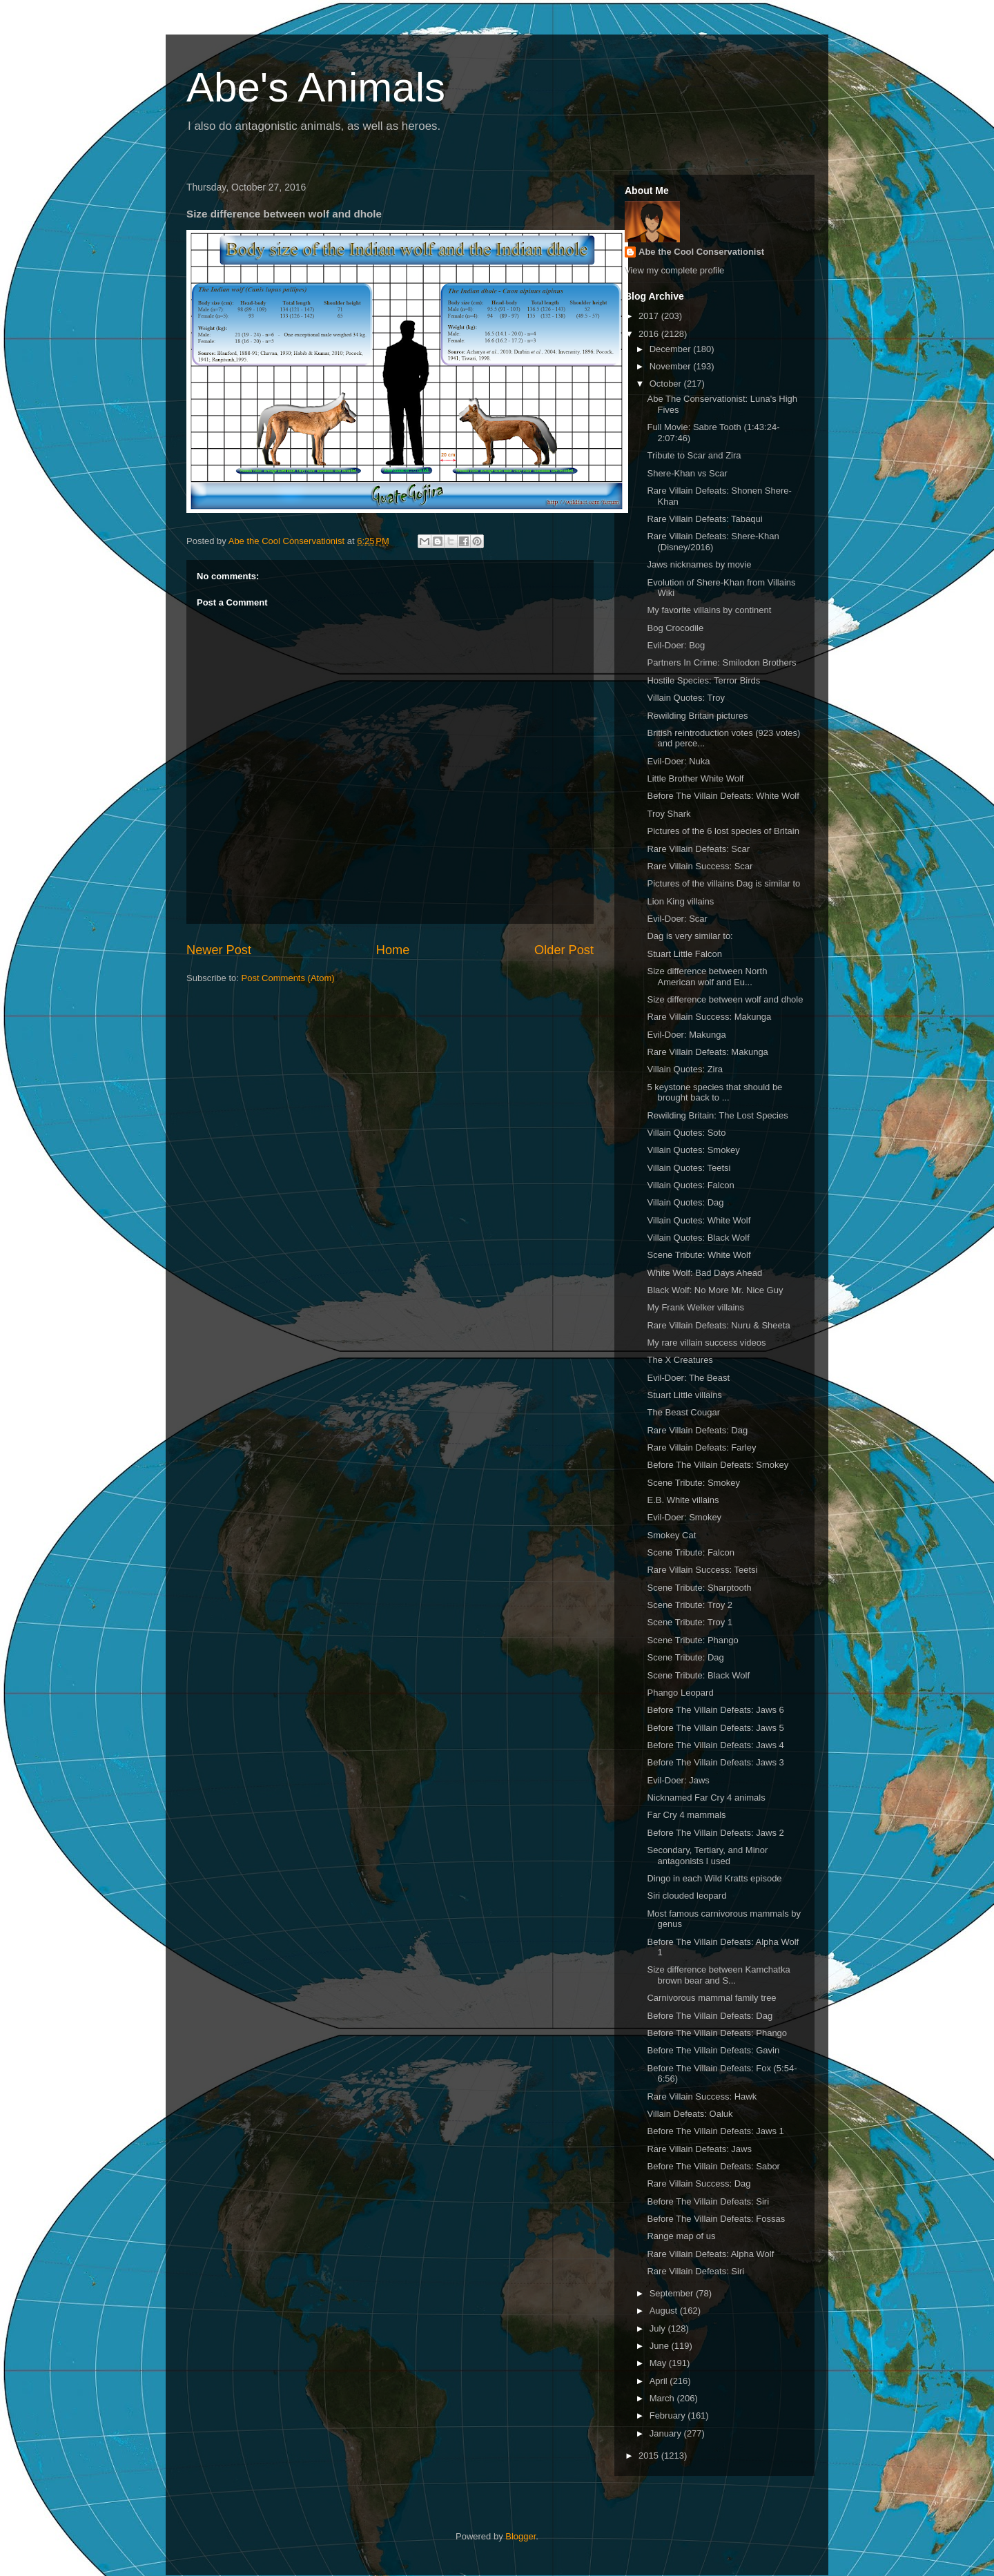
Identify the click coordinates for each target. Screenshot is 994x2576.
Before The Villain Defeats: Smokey (717, 1465)
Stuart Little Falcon (684, 954)
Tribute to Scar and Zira (694, 455)
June (661, 2346)
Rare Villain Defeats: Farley (701, 1447)
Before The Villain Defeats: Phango (717, 2033)
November (672, 366)
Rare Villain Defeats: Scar (698, 849)
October (667, 383)
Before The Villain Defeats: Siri (708, 2201)
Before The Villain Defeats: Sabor (713, 2166)
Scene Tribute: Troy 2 (689, 1605)
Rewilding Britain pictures (697, 715)
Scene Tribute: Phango (692, 1640)
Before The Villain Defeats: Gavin (713, 2050)
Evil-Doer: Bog (676, 645)
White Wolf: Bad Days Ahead (704, 1273)
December (672, 349)
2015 (650, 2455)
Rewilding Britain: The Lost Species (717, 1115)
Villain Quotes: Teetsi (688, 1168)
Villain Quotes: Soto (686, 1132)
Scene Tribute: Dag (685, 1657)
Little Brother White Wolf (695, 778)
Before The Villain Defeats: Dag (709, 2016)
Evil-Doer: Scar (677, 918)
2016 (650, 334)
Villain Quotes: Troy (685, 698)
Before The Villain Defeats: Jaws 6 (715, 1710)
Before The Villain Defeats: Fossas (716, 2219)
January (667, 2433)
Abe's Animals (315, 87)
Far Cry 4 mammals (686, 1815)
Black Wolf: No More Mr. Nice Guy (715, 1290)
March (663, 2398)
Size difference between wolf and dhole (725, 999)
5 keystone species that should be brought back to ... (714, 1092)
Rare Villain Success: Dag (698, 2183)
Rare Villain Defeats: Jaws (699, 2149)
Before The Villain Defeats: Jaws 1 (715, 2131)
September (673, 2293)
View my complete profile (674, 270)
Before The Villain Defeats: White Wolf (723, 796)
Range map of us (681, 2236)
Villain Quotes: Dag (685, 1202)
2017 (650, 316)
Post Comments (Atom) (288, 978)
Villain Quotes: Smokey (693, 1150)
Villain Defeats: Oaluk (689, 2114)
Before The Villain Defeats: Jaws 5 (715, 1728)
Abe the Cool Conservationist (701, 251)
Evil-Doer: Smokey (684, 1517)
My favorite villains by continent (709, 610)
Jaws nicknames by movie (699, 564)
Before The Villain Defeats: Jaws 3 (715, 1762)
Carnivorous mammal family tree (711, 1998)
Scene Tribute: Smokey (693, 1483)
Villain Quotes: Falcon (690, 1185)
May (659, 2363)
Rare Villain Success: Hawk (702, 2096)
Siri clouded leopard (686, 1895)
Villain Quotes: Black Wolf (698, 1237)
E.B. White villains (683, 1500)
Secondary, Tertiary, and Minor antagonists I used (707, 1855)
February (669, 2415)
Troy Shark (668, 813)
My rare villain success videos (706, 1342)
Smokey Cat (671, 1535)
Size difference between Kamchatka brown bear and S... (718, 1975)
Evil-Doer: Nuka (678, 761)
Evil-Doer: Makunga (686, 1034)
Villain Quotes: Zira (685, 1069)
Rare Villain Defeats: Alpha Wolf (710, 2254)
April (660, 2381)
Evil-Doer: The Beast (688, 1378)
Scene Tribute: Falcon (690, 1552)
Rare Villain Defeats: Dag (697, 1430)
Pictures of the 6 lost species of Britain (723, 831)
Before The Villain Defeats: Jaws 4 (715, 1745)
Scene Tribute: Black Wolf (698, 1675)
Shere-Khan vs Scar (687, 473)
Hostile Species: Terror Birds (703, 680)
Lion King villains (680, 901)
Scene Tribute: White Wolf (698, 1255)
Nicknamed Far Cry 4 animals (706, 1797)
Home (393, 950)
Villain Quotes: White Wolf (698, 1220)
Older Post (564, 950)
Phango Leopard (680, 1692)
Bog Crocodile (675, 628)
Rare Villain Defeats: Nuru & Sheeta (718, 1325)
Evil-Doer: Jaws (678, 1780)
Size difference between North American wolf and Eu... (707, 976)
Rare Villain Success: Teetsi (702, 1570)
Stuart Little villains (684, 1395)
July (659, 2328)
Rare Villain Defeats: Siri (695, 2271)
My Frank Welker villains (695, 1307)
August (665, 2310)
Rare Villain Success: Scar (699, 866)
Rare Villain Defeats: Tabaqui (704, 519)
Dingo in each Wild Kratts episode (714, 1878)
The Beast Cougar (683, 1412)
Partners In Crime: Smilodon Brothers (721, 662)
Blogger (520, 2536)
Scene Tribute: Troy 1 (689, 1622)
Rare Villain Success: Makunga (709, 1016)
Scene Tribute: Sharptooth (699, 1587)
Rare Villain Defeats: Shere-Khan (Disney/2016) (713, 541)
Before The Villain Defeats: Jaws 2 (715, 1833)
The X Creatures (679, 1360)
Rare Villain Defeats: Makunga (707, 1052)
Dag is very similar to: (689, 936)
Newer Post (218, 950)
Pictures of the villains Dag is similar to (723, 883)
